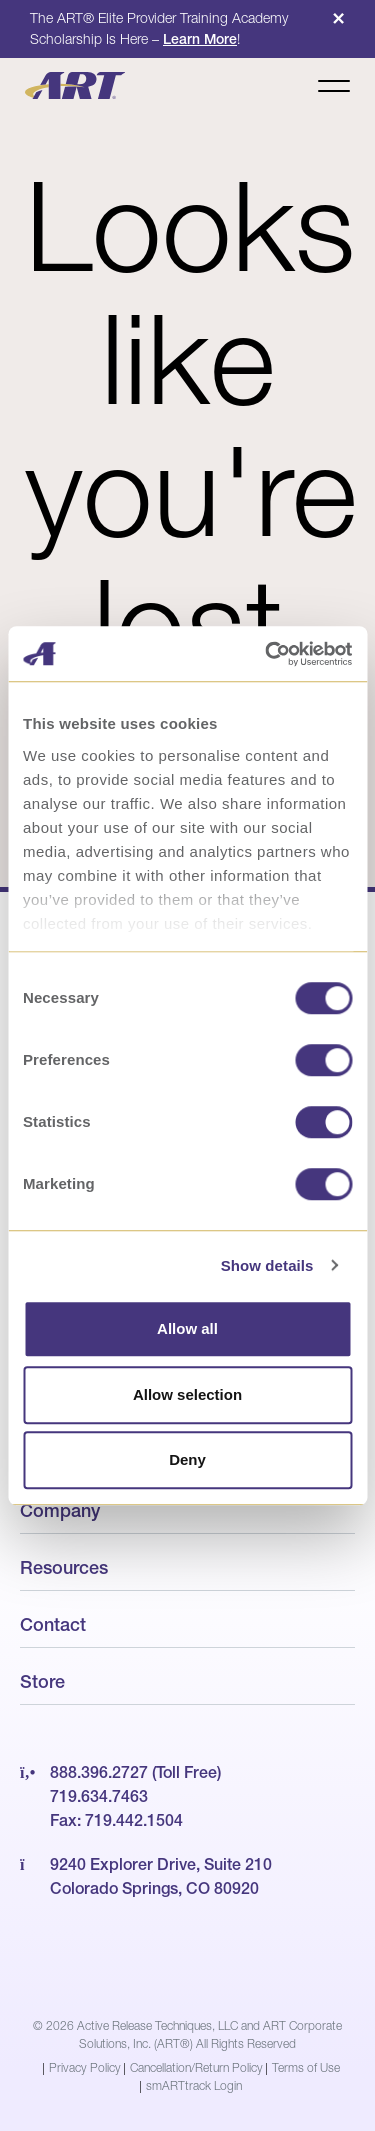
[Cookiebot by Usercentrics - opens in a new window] (267, 654)
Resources (64, 1567)
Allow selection (187, 1394)
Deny (187, 1459)
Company (60, 1510)
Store (42, 1681)
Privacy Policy (85, 2067)
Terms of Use (306, 2067)
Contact (53, 1624)
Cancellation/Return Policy (196, 2067)
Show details (267, 1265)
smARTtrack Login (194, 2085)
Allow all (187, 1328)
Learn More (200, 39)
